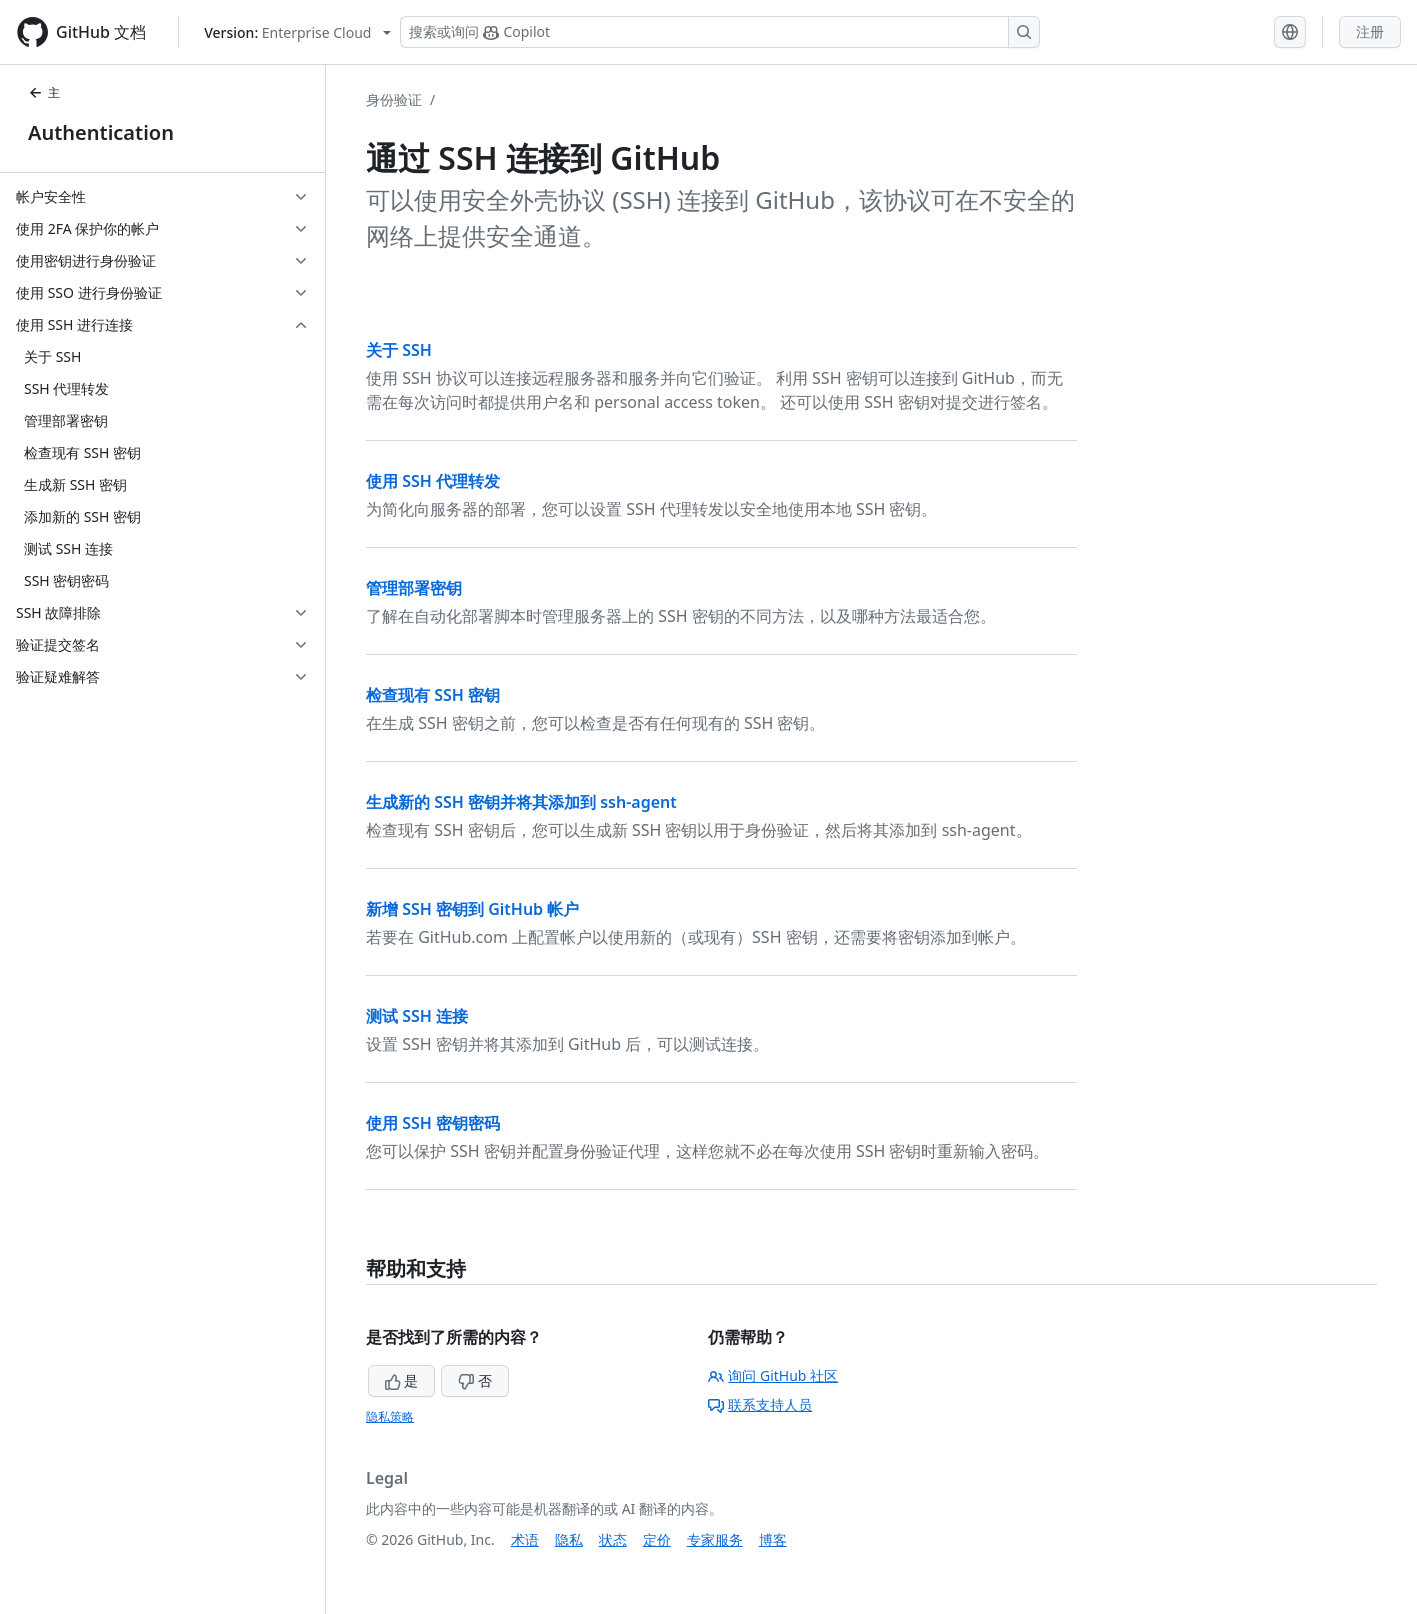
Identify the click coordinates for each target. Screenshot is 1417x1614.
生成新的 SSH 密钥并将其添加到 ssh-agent (521, 802)
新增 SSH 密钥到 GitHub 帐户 (472, 909)
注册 (1370, 31)
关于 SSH (399, 350)
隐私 (569, 1539)
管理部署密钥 (414, 588)
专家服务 (715, 1539)
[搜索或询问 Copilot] (720, 32)
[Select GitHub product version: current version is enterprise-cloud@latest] (297, 32)
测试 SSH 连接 (417, 1016)
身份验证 (394, 99)
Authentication (101, 132)
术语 (525, 1539)
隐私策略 (390, 1416)
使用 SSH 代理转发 (433, 481)
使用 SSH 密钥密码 (433, 1123)
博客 (773, 1539)
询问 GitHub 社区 (773, 1375)
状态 (613, 1539)
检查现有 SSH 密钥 (433, 695)
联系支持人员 (760, 1404)
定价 (657, 1539)
